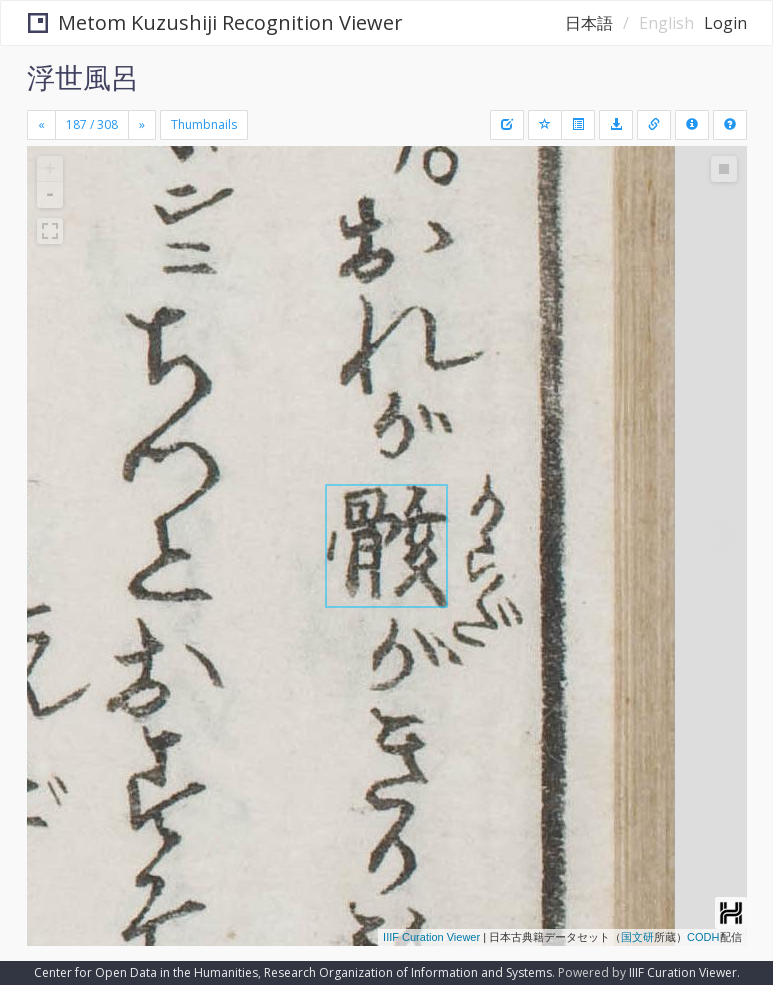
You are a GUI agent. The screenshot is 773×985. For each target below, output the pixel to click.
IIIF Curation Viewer (431, 937)
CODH (703, 937)
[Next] (142, 125)
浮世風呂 (83, 77)
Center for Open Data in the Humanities (146, 972)
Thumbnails (204, 124)
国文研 (637, 937)
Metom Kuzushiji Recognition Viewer (215, 22)
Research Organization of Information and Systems (408, 972)
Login (725, 23)
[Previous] (41, 125)
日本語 (589, 23)
